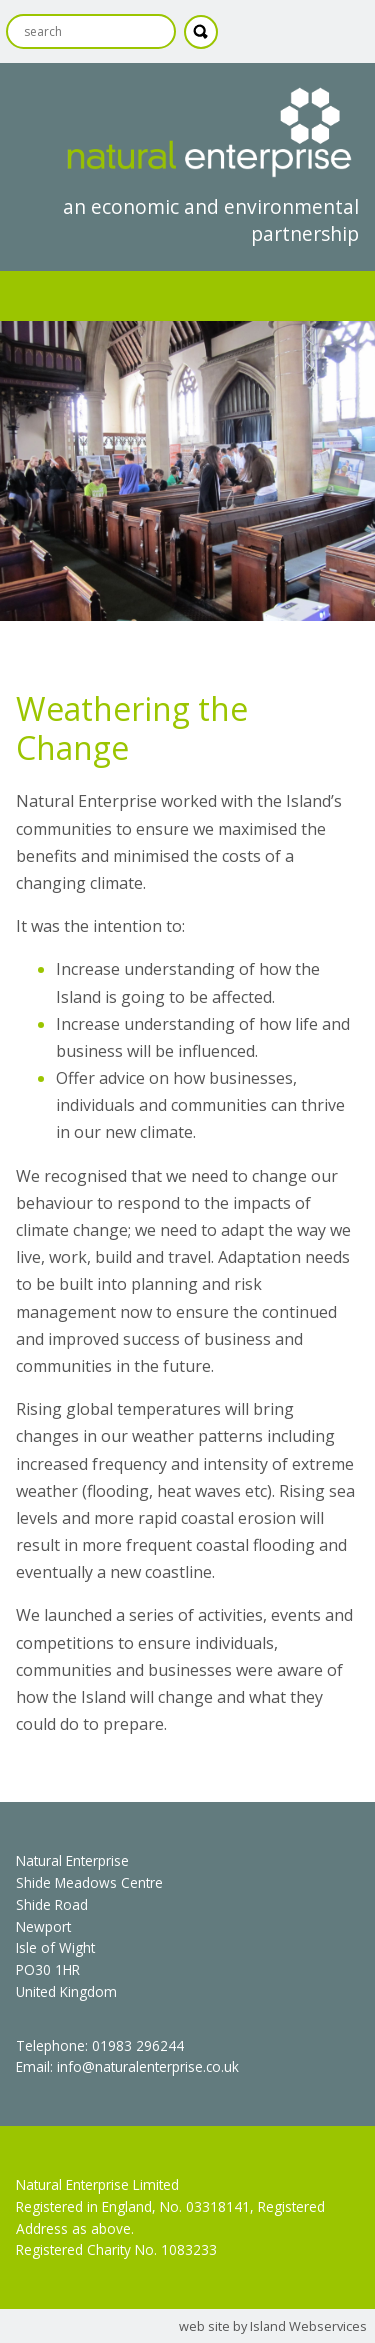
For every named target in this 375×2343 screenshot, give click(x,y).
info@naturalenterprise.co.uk (148, 2066)
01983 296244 (138, 2045)
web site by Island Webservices (273, 2326)
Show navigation (188, 296)
